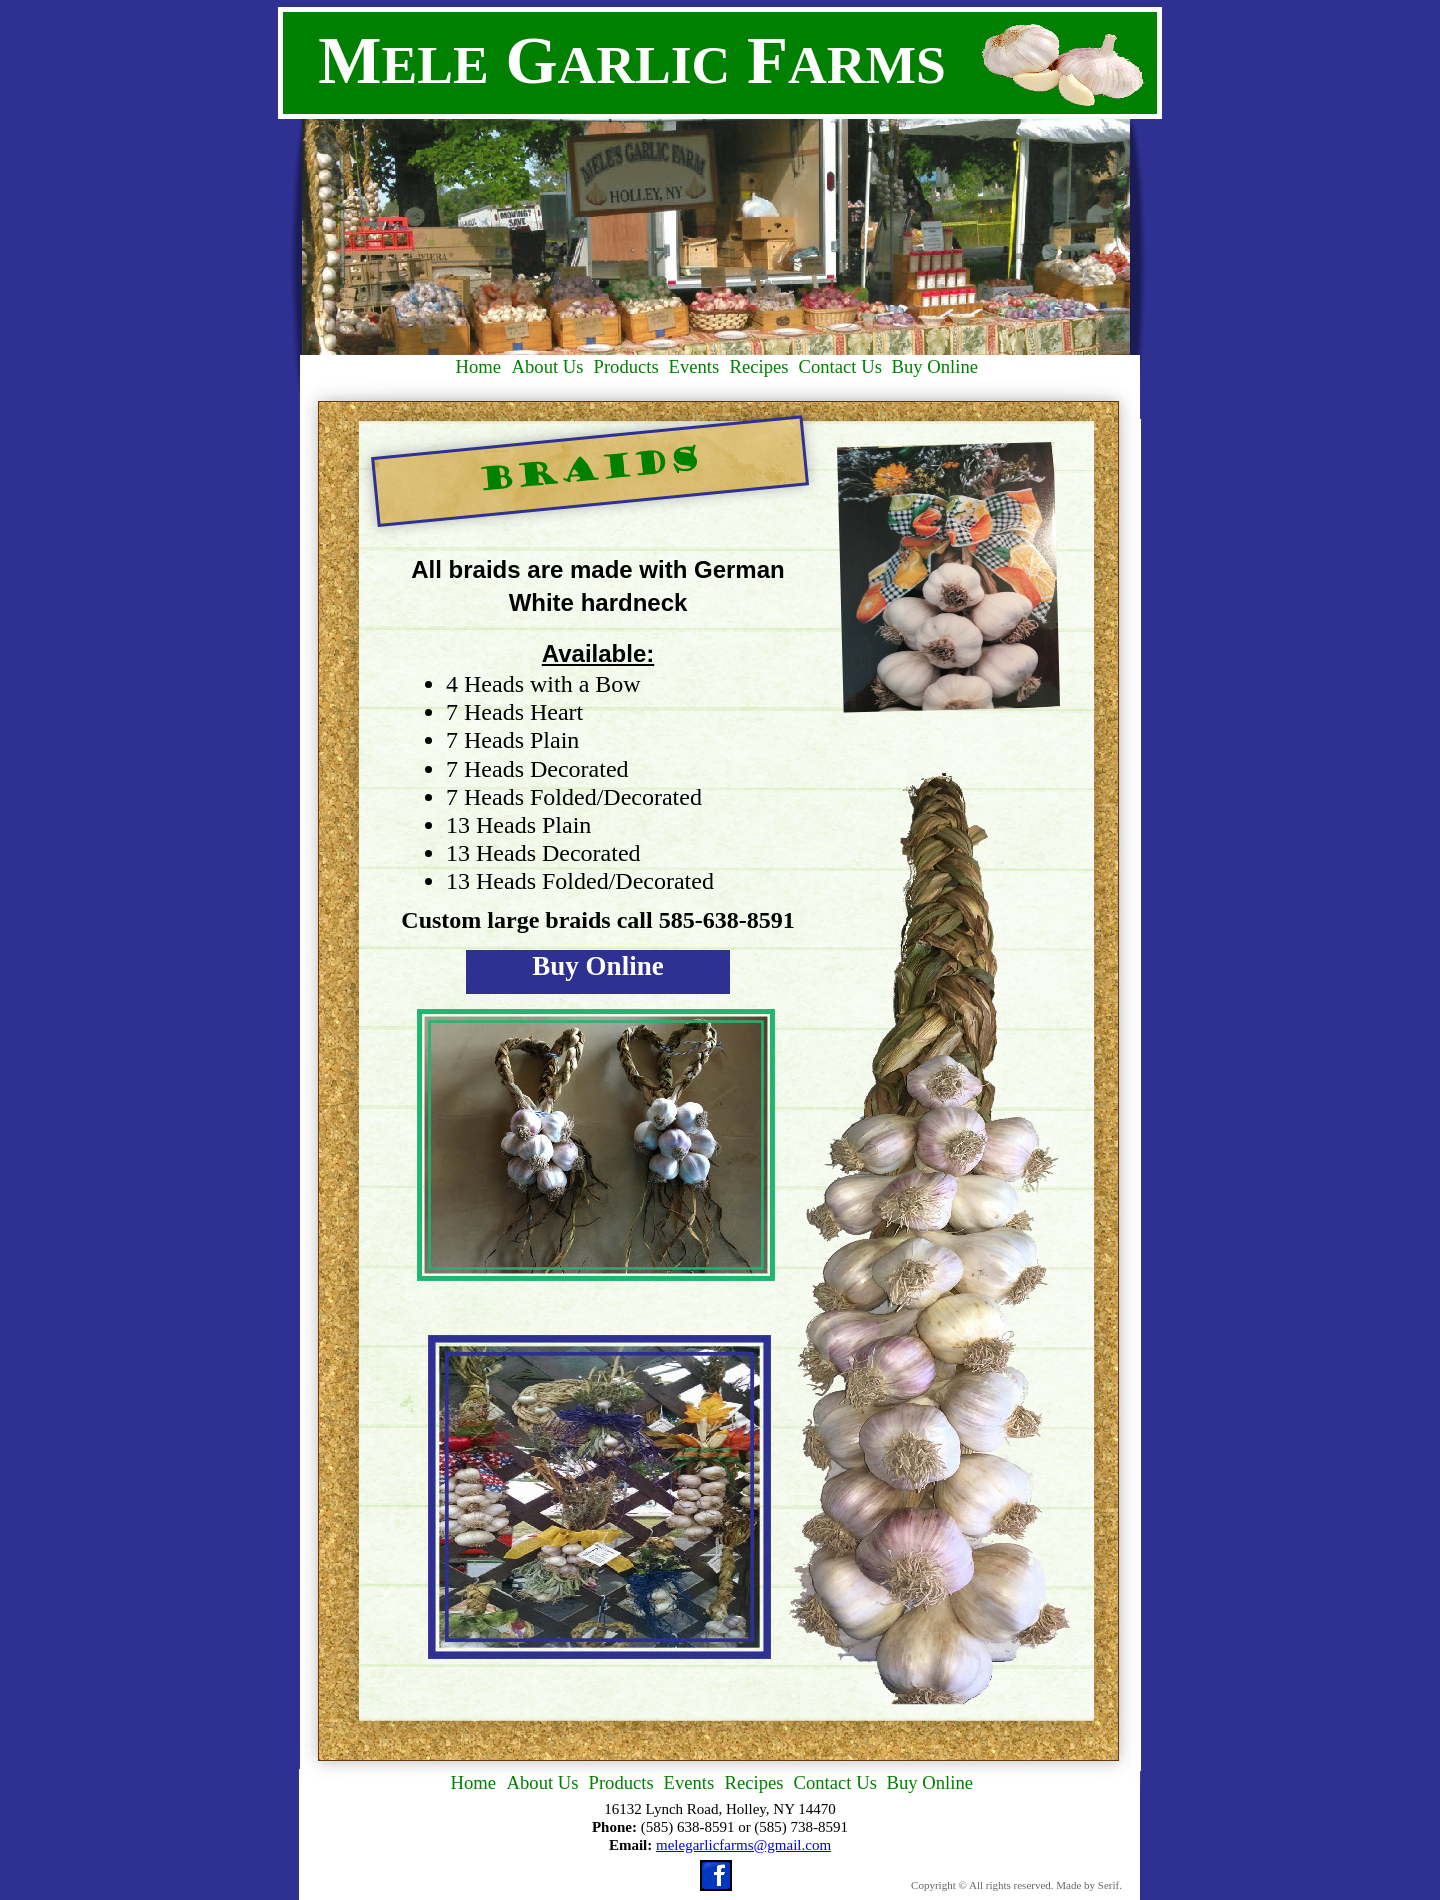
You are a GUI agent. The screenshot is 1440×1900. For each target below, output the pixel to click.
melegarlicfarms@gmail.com (743, 1845)
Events (689, 1782)
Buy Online (597, 966)
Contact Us (835, 1782)
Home (474, 1782)
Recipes (754, 1782)
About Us (543, 1782)
